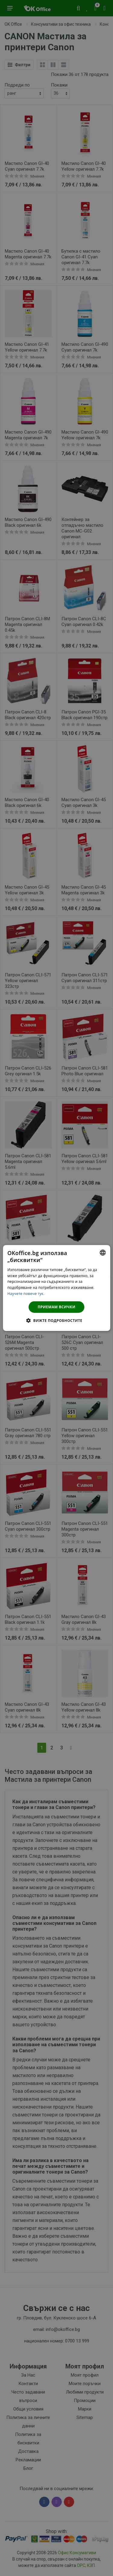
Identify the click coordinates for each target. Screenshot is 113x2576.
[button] (56, 1320)
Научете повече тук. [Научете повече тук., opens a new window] (25, 1293)
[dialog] (56, 1288)
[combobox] (103, 1253)
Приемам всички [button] (56, 1306)
